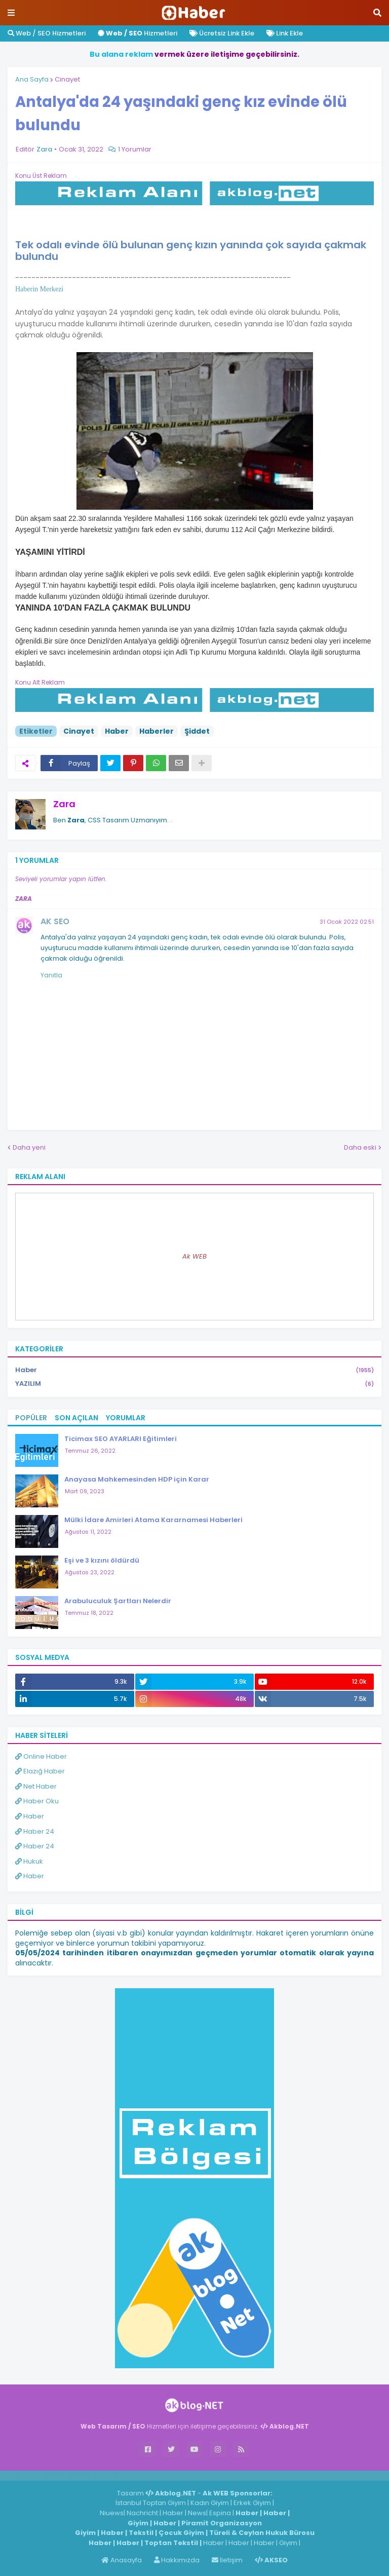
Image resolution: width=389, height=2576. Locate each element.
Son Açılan (76, 1418)
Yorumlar (125, 1418)
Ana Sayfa (32, 79)
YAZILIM (194, 1384)
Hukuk (29, 1861)
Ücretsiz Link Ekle (221, 33)
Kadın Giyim (209, 2503)
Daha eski (360, 1147)
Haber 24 (34, 1831)
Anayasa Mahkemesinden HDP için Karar (136, 1479)
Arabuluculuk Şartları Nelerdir (117, 1601)
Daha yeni (29, 1147)
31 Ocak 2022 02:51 (347, 922)
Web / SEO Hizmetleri (47, 33)
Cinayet (67, 79)
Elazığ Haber (40, 1771)
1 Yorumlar (134, 149)
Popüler (31, 1418)
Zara (64, 804)
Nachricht (143, 2513)
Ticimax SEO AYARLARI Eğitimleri (120, 1439)
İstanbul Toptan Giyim (150, 2503)
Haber (117, 731)
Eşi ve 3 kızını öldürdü (101, 1560)
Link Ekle (284, 33)
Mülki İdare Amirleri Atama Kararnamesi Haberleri (153, 1520)
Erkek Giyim (252, 2503)
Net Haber (36, 1786)
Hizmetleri (137, 33)
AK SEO (55, 921)
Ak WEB (194, 1256)
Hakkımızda (177, 2560)
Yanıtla (51, 975)
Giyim (138, 2523)
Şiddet (197, 731)
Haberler (156, 731)
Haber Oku (37, 1801)
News (197, 2513)
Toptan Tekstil (171, 2543)
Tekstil (141, 2532)
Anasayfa (121, 2560)
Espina (220, 2513)
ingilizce (105, 2475)
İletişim (227, 2560)
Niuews (112, 2513)
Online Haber (41, 1756)
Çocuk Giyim (181, 2532)
